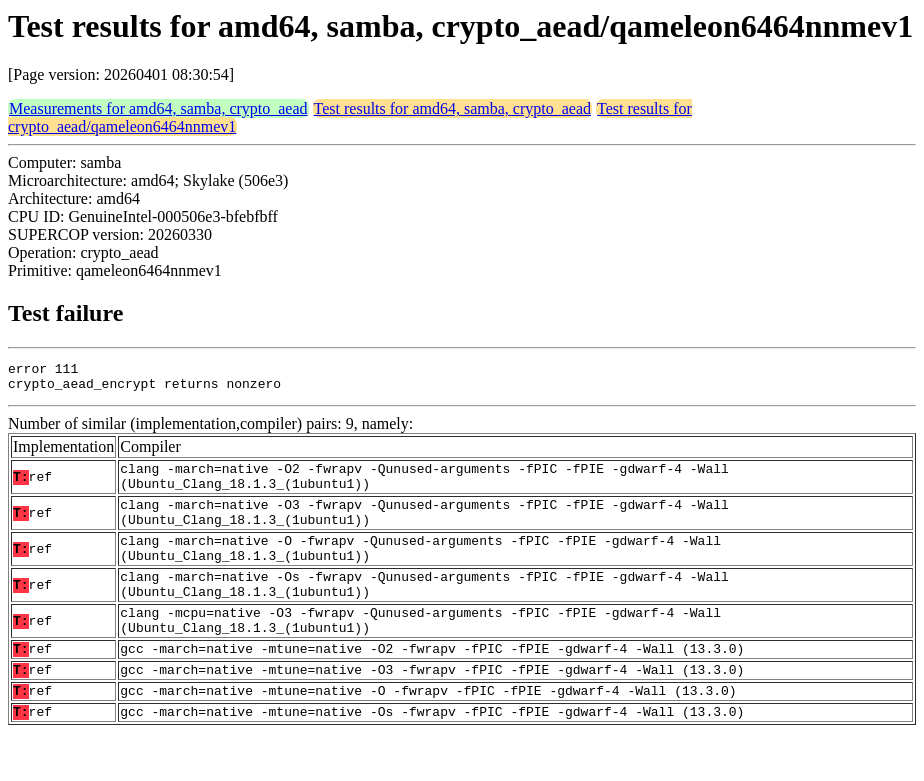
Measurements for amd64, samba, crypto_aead (158, 108)
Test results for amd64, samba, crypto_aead (452, 108)
